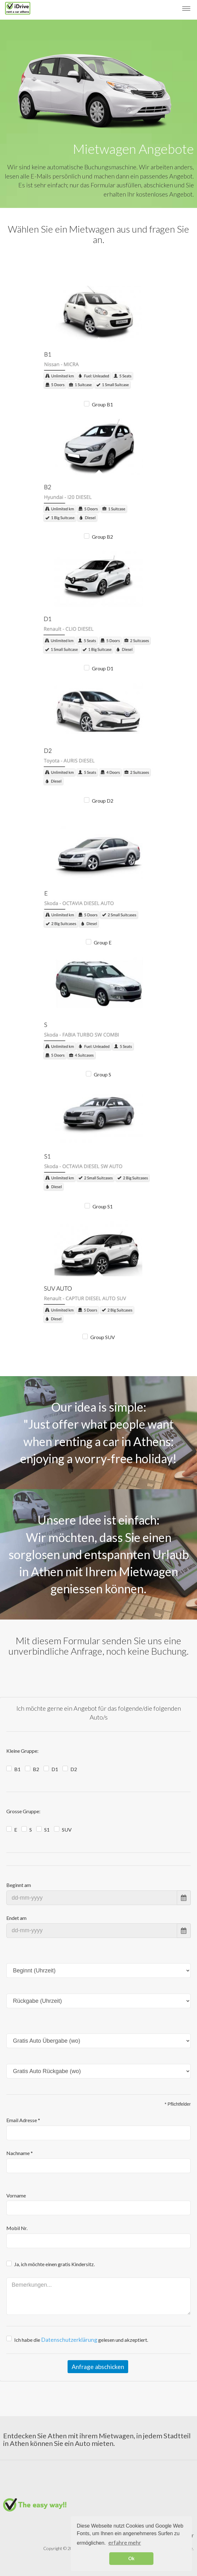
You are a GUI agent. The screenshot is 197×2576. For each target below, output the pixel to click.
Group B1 (102, 404)
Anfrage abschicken (98, 2366)
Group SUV (102, 1337)
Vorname (16, 2195)
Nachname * (19, 2153)
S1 (47, 1830)
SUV (67, 1830)
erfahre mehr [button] (124, 2542)
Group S (102, 1074)
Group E (102, 942)
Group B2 (102, 537)
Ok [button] (131, 2558)
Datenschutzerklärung (69, 2339)
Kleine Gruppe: (22, 1751)
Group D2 (102, 801)
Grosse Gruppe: (23, 1811)
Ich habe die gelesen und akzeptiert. (81, 2339)
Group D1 (102, 668)
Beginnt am (18, 1885)
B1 (17, 1769)
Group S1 (103, 1206)
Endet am (16, 1918)
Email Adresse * (23, 2120)
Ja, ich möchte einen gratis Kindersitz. (54, 2264)
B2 (36, 1769)
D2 (73, 1769)
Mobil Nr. (16, 2228)
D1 (54, 1769)
